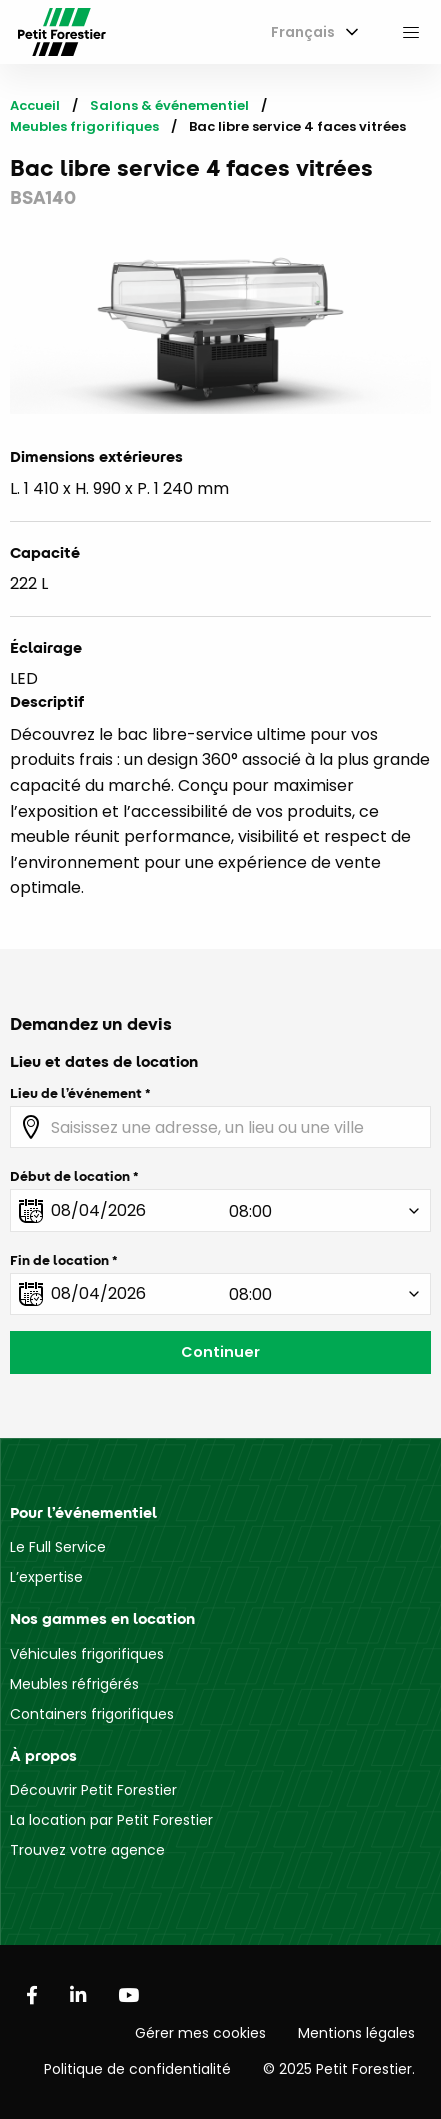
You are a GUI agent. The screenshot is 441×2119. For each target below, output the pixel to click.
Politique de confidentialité (137, 2069)
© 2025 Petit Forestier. (339, 2069)
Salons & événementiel (169, 105)
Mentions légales (356, 2033)
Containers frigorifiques (92, 1714)
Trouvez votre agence (87, 1850)
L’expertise (46, 1577)
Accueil (35, 105)
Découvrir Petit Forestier (93, 1790)
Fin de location (59, 1260)
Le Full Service (58, 1547)
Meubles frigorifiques (84, 126)
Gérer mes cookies (200, 2033)
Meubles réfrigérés (74, 1684)
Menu (411, 32)
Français (303, 32)
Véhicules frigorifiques (87, 1654)
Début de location (70, 1176)
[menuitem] (311, 32)
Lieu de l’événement (76, 1093)
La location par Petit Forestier (111, 1820)
